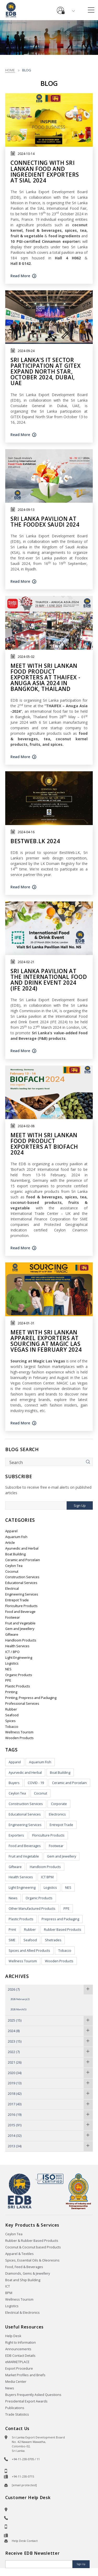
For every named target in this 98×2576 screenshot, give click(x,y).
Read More (20, 275)
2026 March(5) (18, 2009)
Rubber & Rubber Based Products (31, 2240)
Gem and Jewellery (19, 1629)
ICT (7, 2286)
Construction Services (22, 1577)
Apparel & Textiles (19, 2254)
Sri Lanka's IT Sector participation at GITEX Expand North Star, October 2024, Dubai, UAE (45, 371)
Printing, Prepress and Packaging (30, 1698)
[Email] (39, 2564)
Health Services (17, 1646)
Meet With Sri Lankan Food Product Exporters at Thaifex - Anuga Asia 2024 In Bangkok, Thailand (45, 677)
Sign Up (80, 1505)
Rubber (11, 1709)
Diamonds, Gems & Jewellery (27, 2273)
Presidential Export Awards (26, 2401)
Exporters (16, 1835)
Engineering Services (21, 1594)
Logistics (12, 1663)
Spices (10, 1721)
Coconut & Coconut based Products (33, 2247)
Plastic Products (17, 1686)
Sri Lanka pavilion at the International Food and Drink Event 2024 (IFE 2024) (48, 979)
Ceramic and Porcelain (22, 1560)
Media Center (15, 2381)
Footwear (12, 1617)
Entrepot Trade (17, 1600)
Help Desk (13, 2336)
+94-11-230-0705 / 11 (26, 2459)
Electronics (57, 1814)
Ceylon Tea (13, 1566)
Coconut (11, 1571)
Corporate (59, 1804)
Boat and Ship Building (22, 2280)
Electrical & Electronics (22, 2312)
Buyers (14, 1783)
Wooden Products (19, 1738)
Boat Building (15, 1554)
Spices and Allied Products (29, 1950)
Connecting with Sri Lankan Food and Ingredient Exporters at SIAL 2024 (44, 171)
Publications (14, 2408)
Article (10, 1542)
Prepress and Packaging (60, 1919)
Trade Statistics (17, 2414)
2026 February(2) (20, 1999)
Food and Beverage (20, 1611)
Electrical (12, 1588)
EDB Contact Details (20, 2355)
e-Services (60, 8)
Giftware (11, 1634)
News (13, 1898)
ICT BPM (47, 1877)
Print (12, 1929)
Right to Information (20, 2342)
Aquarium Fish (16, 1537)
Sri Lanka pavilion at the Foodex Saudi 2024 (44, 521)
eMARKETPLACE (17, 2362)
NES (8, 1669)
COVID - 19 (36, 1783)
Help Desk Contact (25, 2541)
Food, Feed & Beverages (24, 2267)
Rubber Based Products (62, 1929)
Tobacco (11, 1726)
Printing (11, 1692)
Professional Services (22, 1703)
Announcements (18, 2349)
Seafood (12, 1715)
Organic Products (18, 1675)
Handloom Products (20, 1640)
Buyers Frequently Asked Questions (33, 2395)
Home (10, 70)
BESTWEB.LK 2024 (35, 841)
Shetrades (53, 1940)
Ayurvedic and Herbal (21, 1548)
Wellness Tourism (19, 1732)
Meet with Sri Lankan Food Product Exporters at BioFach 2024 (44, 1143)
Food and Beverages (25, 1846)
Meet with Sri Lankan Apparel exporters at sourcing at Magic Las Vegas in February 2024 (46, 1341)
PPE (8, 1680)
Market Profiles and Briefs (25, 2375)
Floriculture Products (21, 1606)
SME (12, 1940)
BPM (8, 2293)
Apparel (11, 1531)
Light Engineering (18, 1657)
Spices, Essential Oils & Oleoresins (32, 2260)
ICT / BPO (12, 1652)
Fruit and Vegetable (20, 1623)
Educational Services (21, 1583)
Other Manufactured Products (32, 1908)
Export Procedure (19, 2368)
